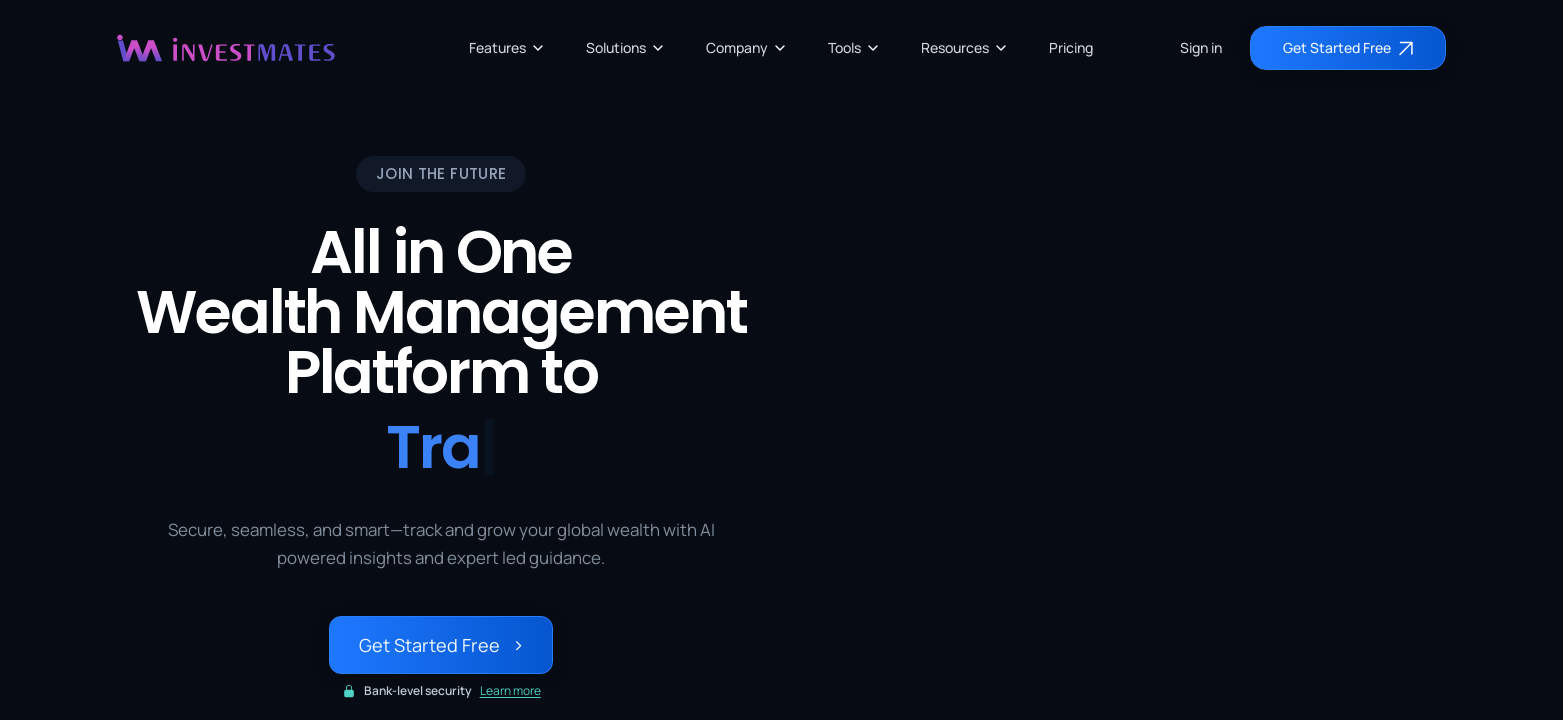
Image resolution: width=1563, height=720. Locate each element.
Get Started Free (441, 645)
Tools (854, 47)
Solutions (626, 47)
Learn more (510, 690)
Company (747, 47)
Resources (965, 47)
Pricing (1071, 47)
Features (507, 47)
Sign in (1201, 47)
